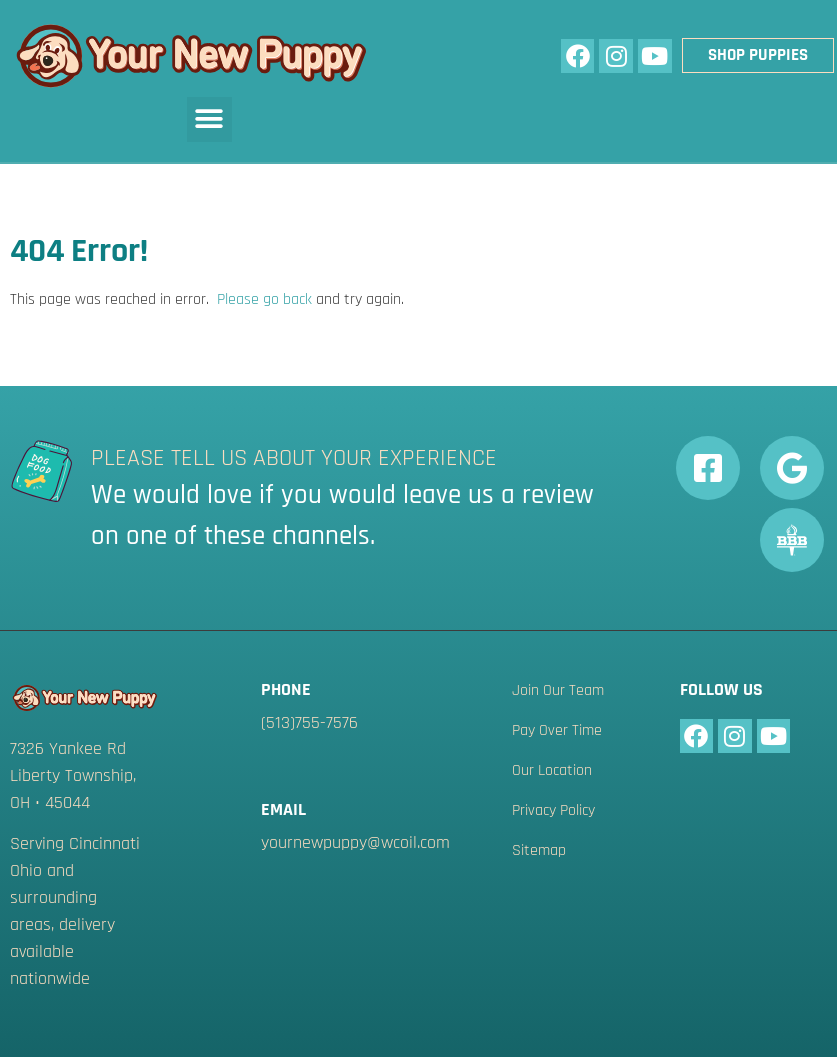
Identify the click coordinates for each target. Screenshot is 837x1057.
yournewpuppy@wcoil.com (355, 842)
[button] (209, 119)
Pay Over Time (557, 731)
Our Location (552, 771)
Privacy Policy (553, 811)
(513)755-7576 (309, 722)
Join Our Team (558, 691)
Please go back (264, 299)
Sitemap (539, 851)
